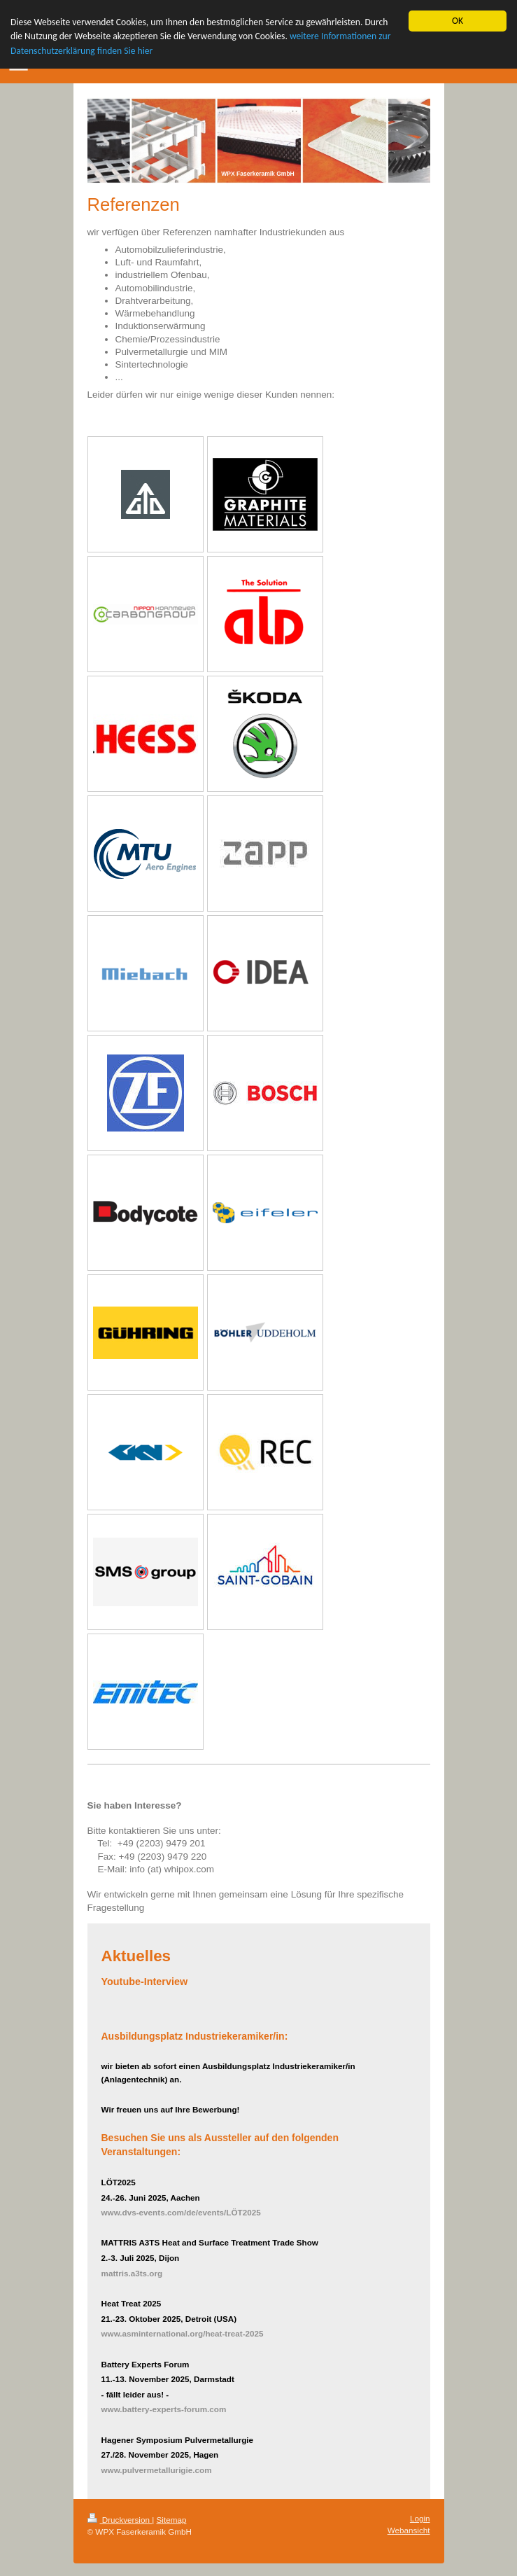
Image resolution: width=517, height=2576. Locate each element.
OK (457, 21)
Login (420, 2518)
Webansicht (409, 2530)
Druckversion (120, 2519)
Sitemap (172, 2519)
